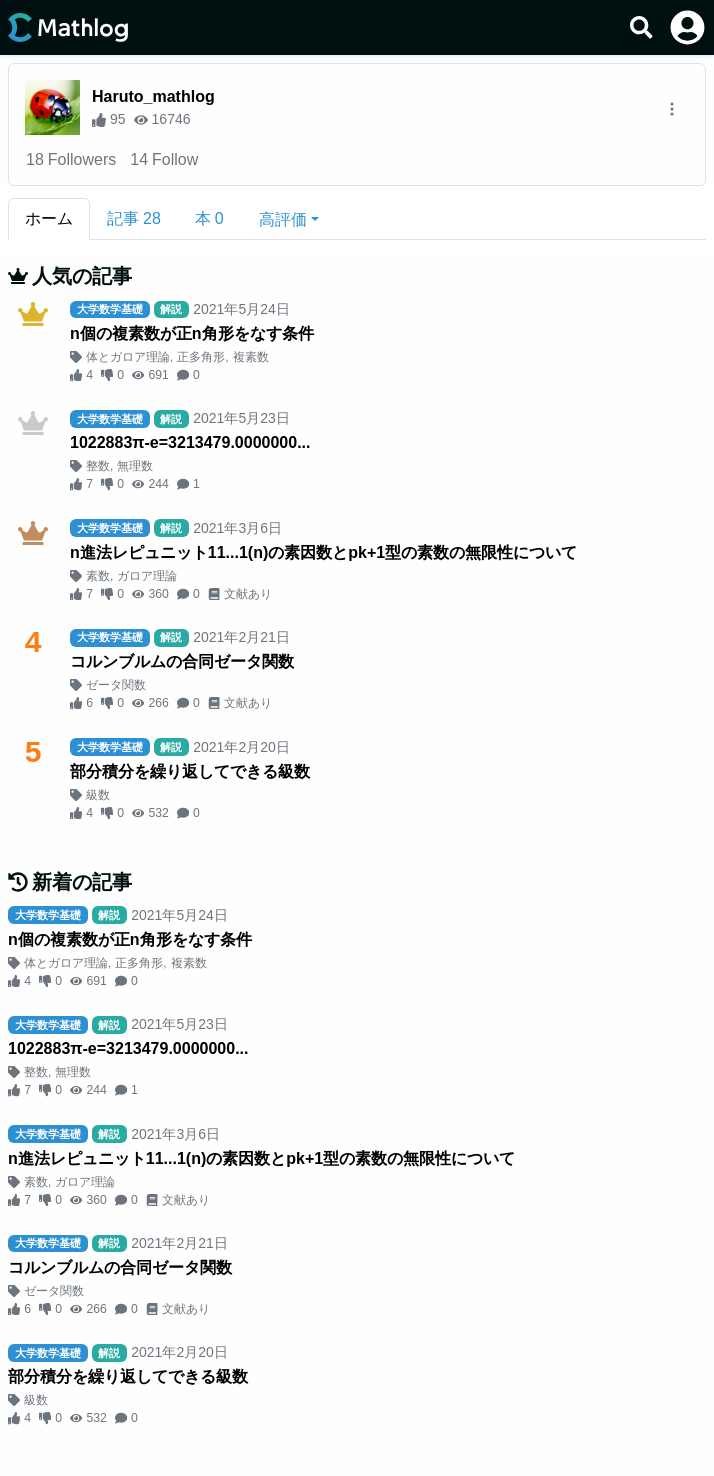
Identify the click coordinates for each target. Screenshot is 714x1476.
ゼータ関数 (116, 685)
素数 (98, 576)
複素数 (251, 357)
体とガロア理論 (128, 357)
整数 (98, 466)
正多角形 (201, 357)
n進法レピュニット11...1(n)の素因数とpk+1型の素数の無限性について (323, 552)
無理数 (135, 466)
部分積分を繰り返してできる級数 (190, 771)
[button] (289, 219)
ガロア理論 (147, 576)
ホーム (49, 218)
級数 (98, 795)
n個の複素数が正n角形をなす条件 (192, 333)
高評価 (283, 219)
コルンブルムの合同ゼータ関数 (182, 661)
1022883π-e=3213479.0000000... (190, 442)
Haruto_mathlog (153, 96)
